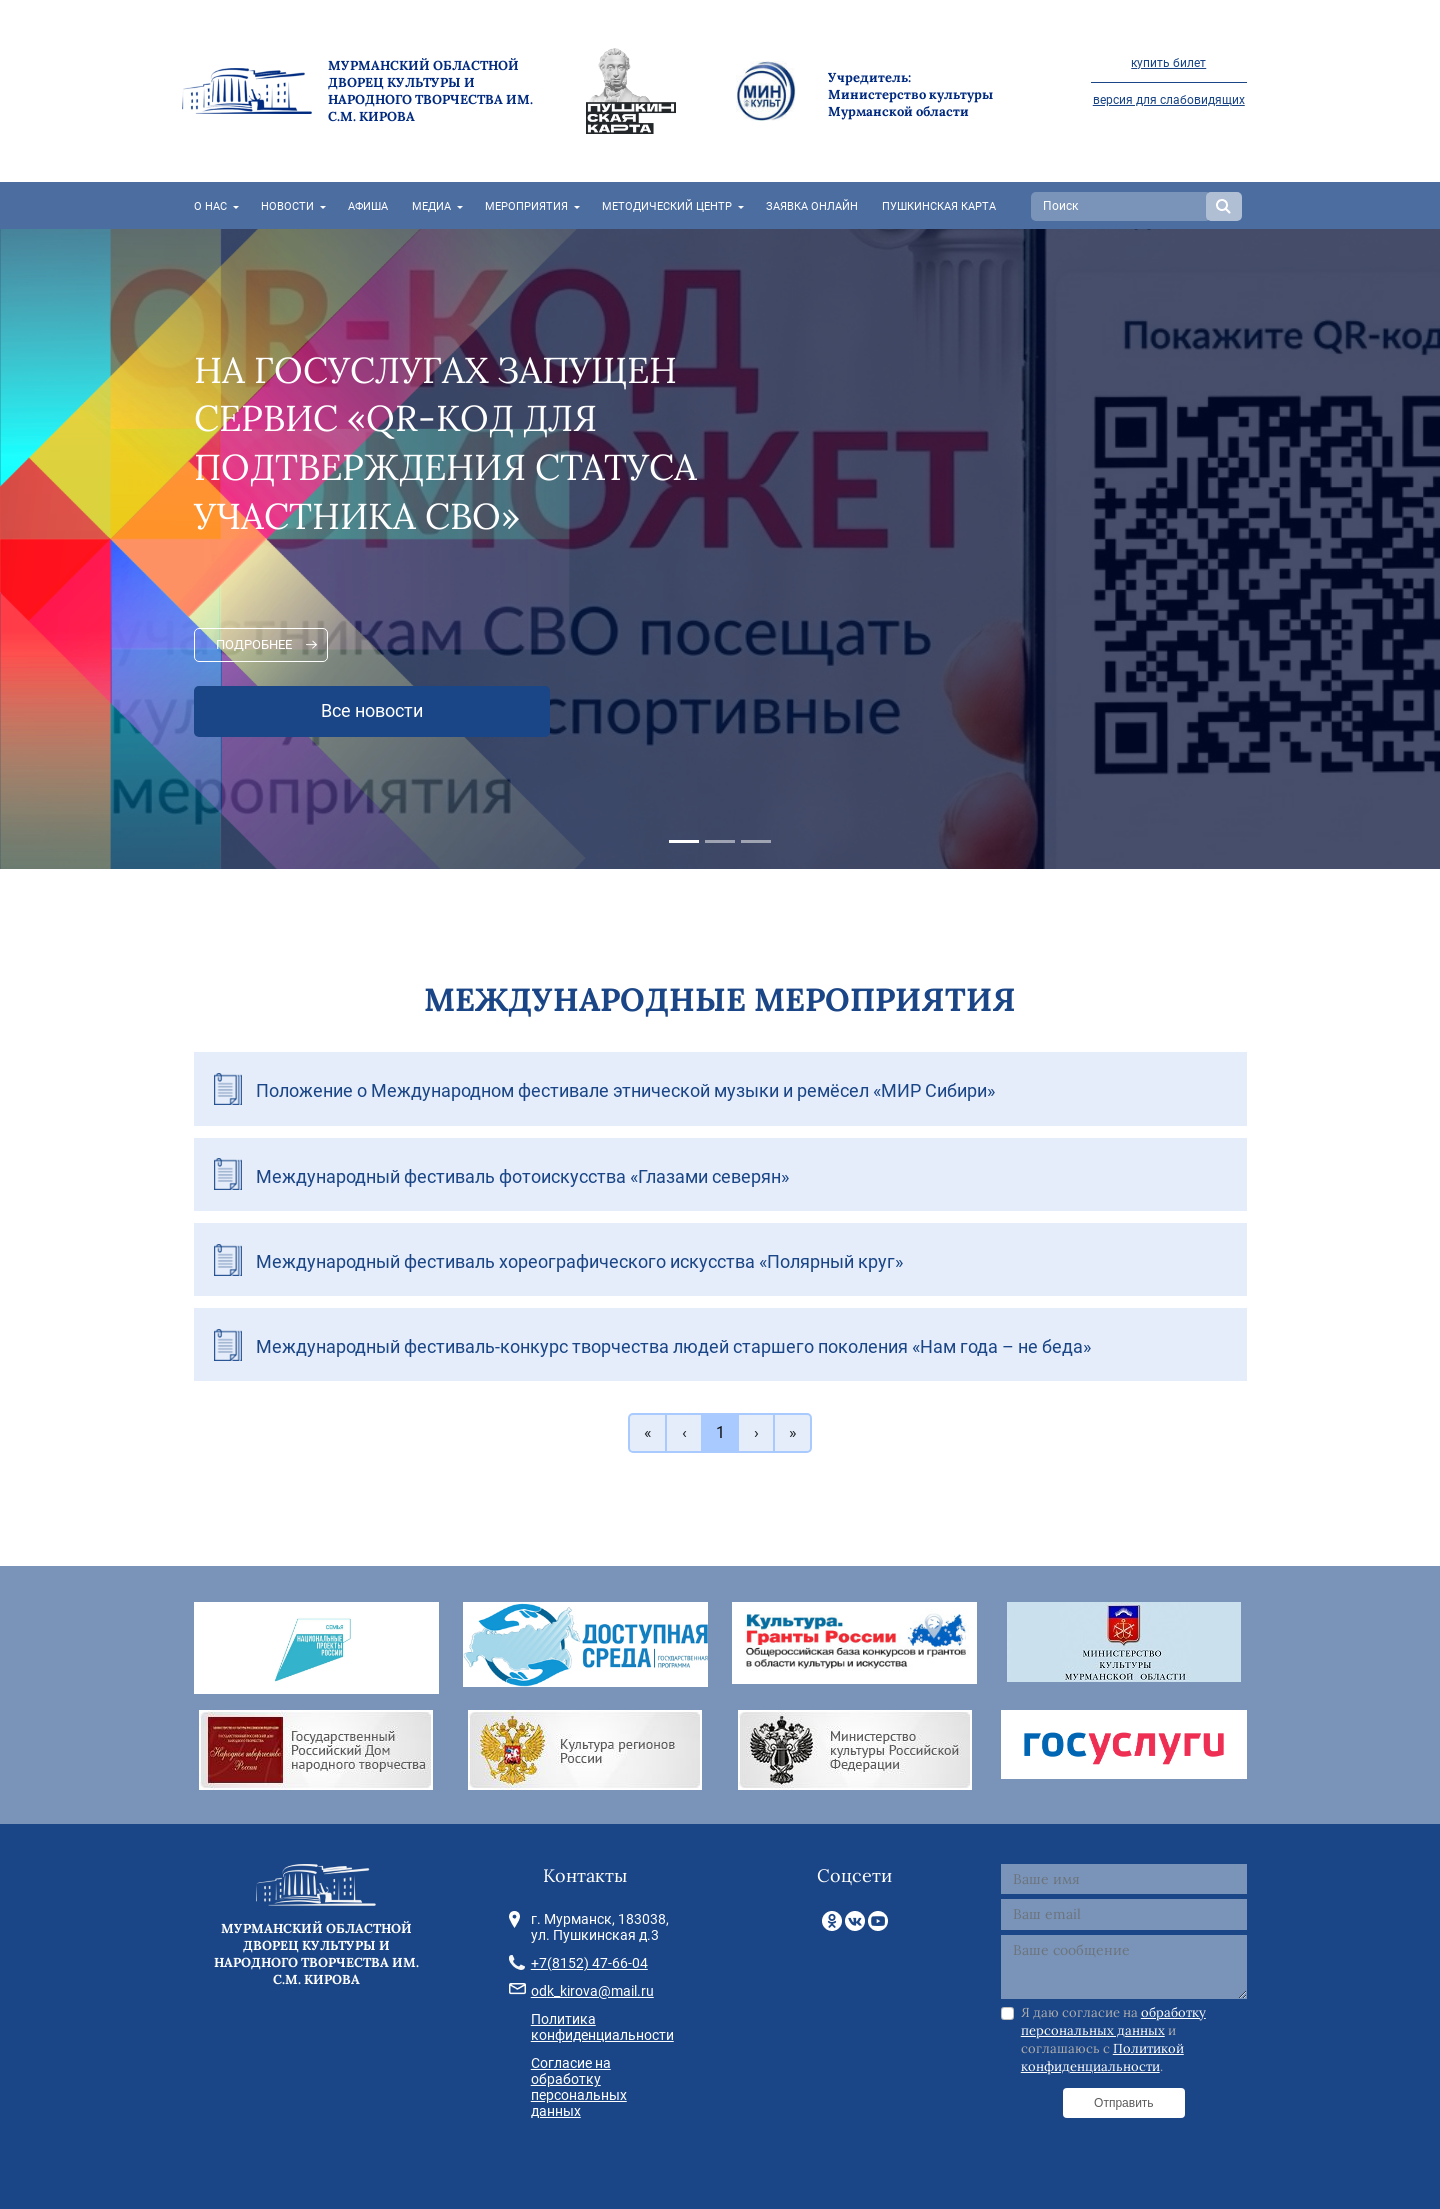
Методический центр (667, 206)
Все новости (372, 711)
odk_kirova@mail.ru (592, 1991)
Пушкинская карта (939, 206)
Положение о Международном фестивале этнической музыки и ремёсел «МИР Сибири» (625, 1090)
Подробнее (254, 644)
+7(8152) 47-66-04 (589, 1963)
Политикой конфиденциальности (1102, 2057)
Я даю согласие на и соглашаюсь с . (1113, 2040)
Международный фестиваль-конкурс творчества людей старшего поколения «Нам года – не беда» (673, 1346)
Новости (287, 206)
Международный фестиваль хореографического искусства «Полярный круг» (579, 1261)
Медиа (431, 206)
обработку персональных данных (1113, 2021)
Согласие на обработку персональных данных (579, 2087)
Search (1224, 206)
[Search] (1121, 206)
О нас (210, 206)
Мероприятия (526, 206)
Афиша (368, 206)
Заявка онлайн (812, 206)
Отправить (1124, 2103)
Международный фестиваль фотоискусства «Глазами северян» (522, 1176)
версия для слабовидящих (1169, 100)
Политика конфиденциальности (602, 2027)
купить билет (1168, 63)
